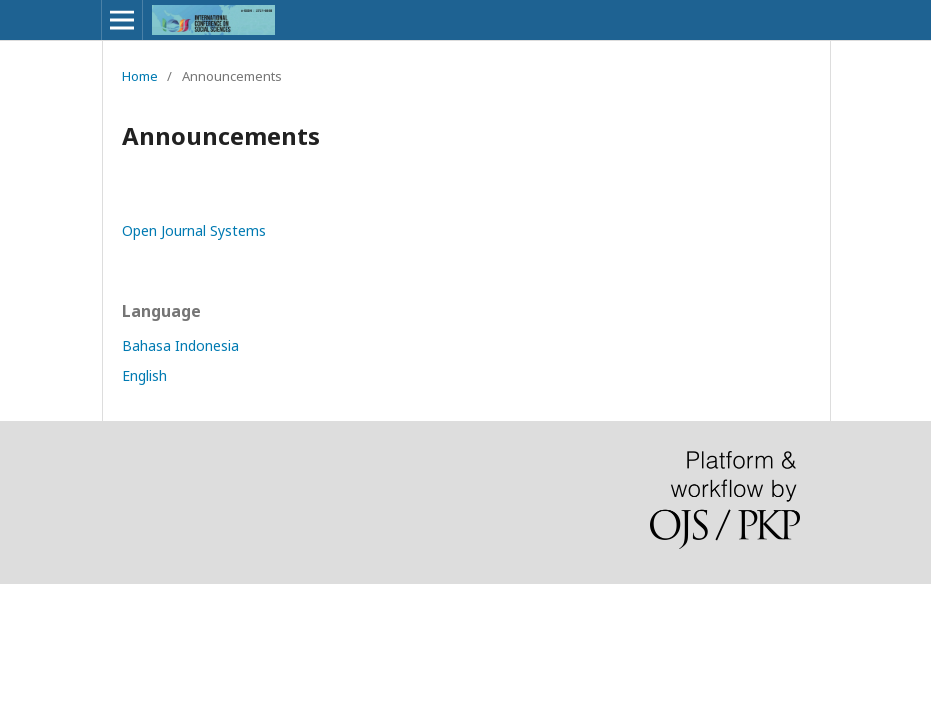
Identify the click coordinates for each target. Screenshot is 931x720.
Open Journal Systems (194, 230)
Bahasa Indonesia (180, 345)
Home (140, 76)
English (144, 375)
